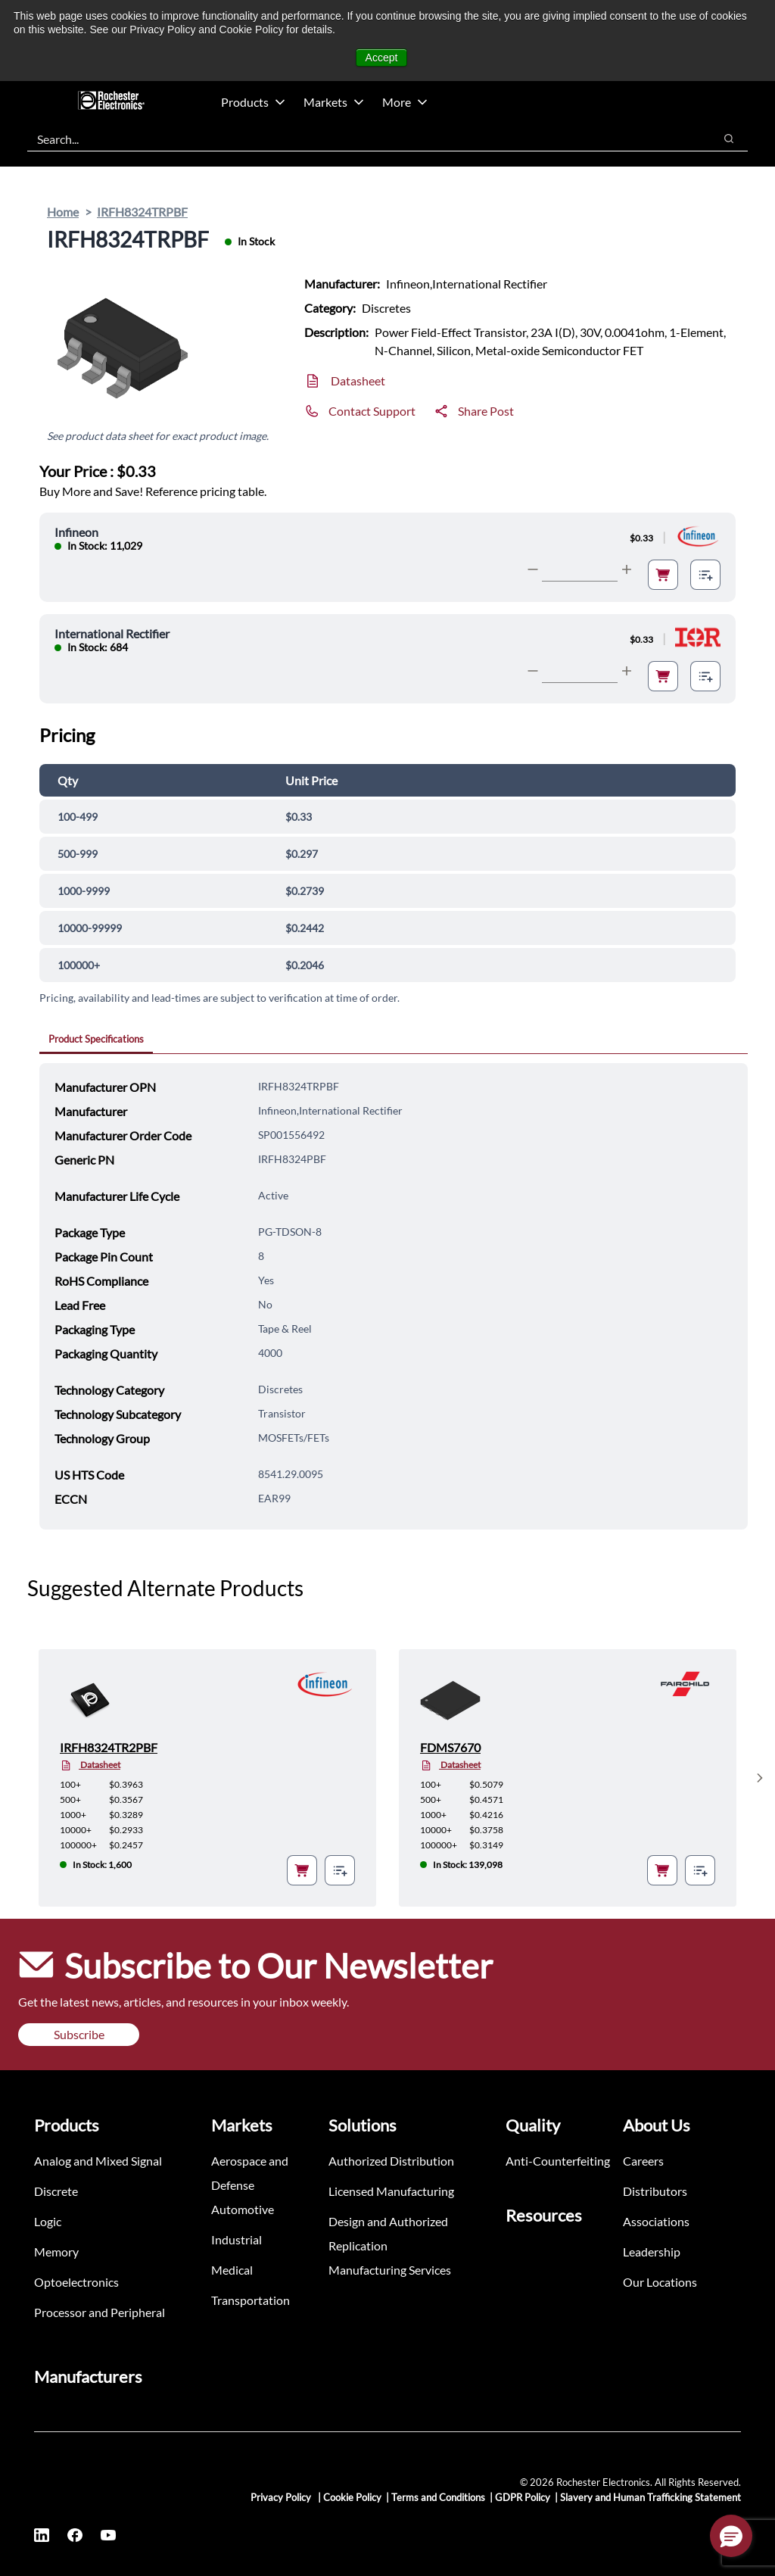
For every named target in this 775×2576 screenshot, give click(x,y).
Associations (656, 2221)
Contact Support (372, 411)
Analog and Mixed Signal (98, 2160)
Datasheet (358, 380)
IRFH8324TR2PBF (108, 1747)
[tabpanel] (393, 1296)
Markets (333, 102)
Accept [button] (382, 57)
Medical (232, 2270)
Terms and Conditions (438, 2497)
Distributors (655, 2191)
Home (63, 211)
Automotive (242, 2209)
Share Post (486, 411)
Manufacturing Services (389, 2270)
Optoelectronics (76, 2282)
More (405, 102)
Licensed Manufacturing (391, 2191)
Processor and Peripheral (99, 2312)
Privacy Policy (282, 2497)
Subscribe (79, 2034)
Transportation (250, 2300)
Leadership (651, 2251)
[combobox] (363, 138)
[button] (731, 2536)
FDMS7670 (450, 1747)
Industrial (236, 2239)
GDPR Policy (522, 2497)
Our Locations (660, 2282)
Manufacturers (88, 2376)
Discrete (56, 2191)
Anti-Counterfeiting (558, 2160)
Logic (47, 2221)
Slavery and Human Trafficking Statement (650, 2497)
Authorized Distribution (391, 2160)
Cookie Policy (352, 2497)
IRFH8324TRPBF (142, 211)
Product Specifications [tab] (96, 1039)
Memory (56, 2251)
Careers (643, 2160)
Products (253, 102)
